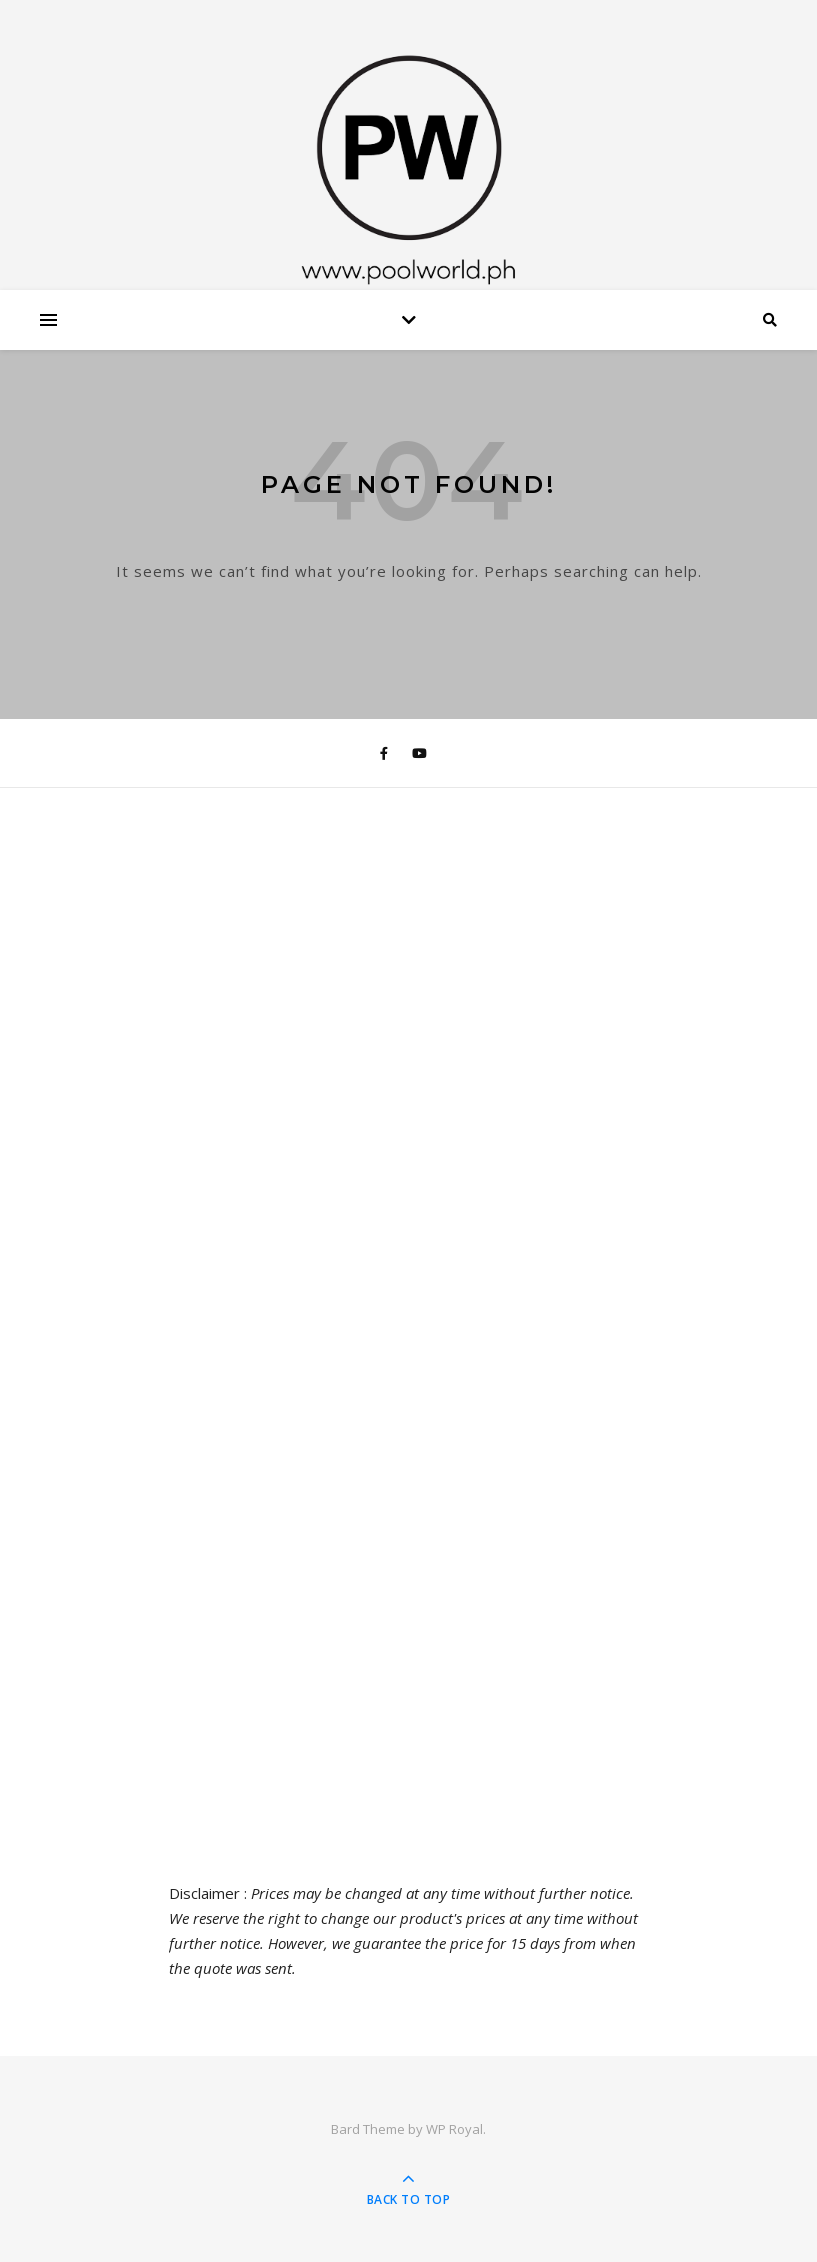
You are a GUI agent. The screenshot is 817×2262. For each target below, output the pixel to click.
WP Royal (454, 2129)
